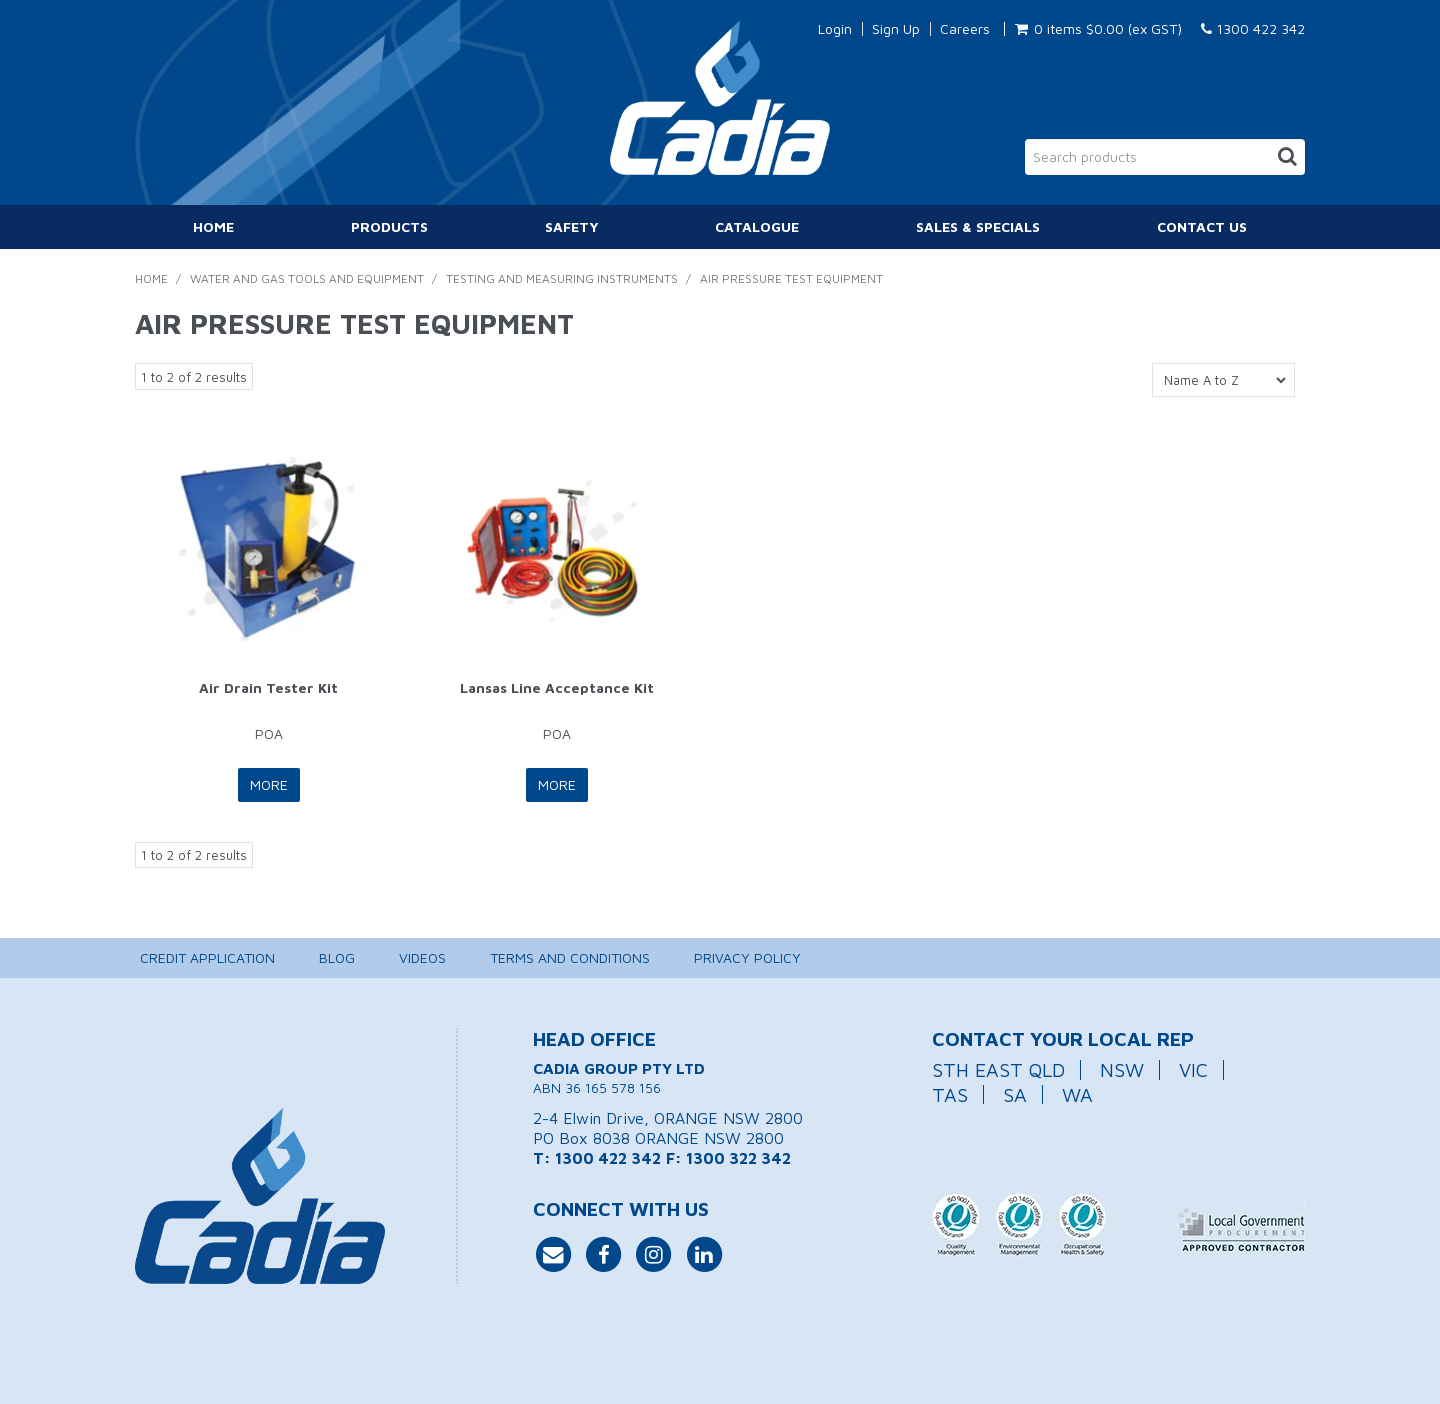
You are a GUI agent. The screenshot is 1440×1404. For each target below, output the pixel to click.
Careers (965, 29)
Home (213, 226)
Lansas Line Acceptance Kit (557, 687)
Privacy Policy (747, 957)
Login (835, 29)
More (269, 784)
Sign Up (896, 29)
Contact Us (1202, 226)
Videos (422, 957)
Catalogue (757, 226)
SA (1015, 1094)
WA (1077, 1094)
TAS (950, 1094)
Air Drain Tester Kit (268, 687)
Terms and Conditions (570, 957)
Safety (572, 226)
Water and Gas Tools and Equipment (307, 278)
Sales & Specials (978, 226)
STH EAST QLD (998, 1069)
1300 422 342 (1253, 28)
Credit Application (207, 957)
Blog (337, 957)
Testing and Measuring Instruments (562, 278)
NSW (1122, 1069)
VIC (1193, 1069)
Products (389, 226)
